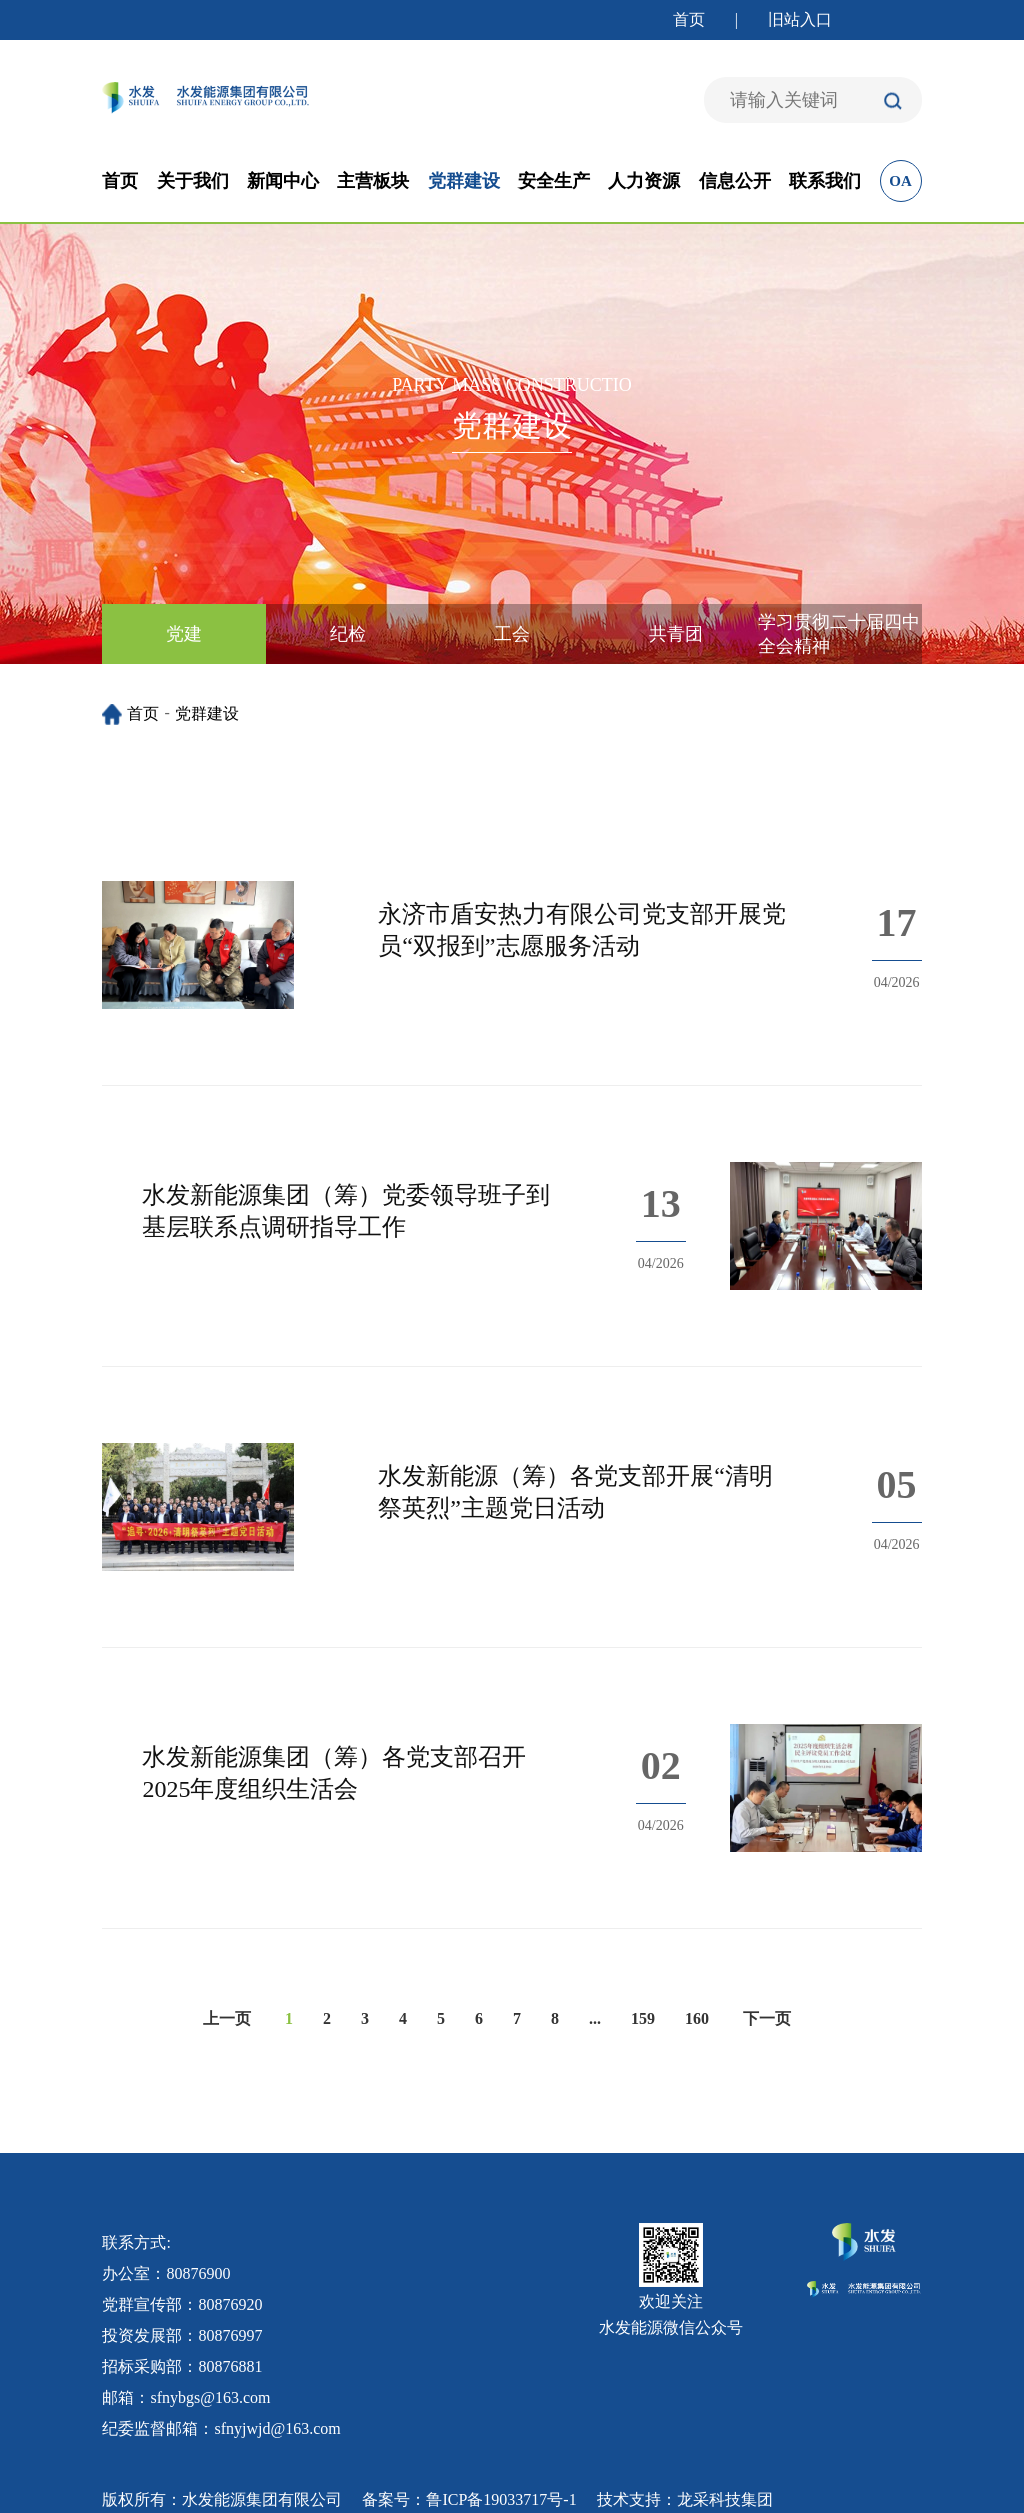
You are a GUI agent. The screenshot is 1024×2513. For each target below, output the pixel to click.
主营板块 (373, 181)
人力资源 (644, 181)
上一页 (227, 2018)
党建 (184, 634)
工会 (512, 634)
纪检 (348, 634)
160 (697, 2018)
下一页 (767, 2018)
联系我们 (825, 181)
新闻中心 (283, 181)
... (595, 2018)
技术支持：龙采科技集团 (685, 2499)
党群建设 (464, 181)
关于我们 (193, 181)
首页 (689, 19)
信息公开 (735, 181)
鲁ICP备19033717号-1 (501, 2499)
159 (643, 2018)
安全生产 (554, 181)
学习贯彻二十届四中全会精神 (839, 634)
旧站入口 (800, 19)
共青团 (676, 634)
